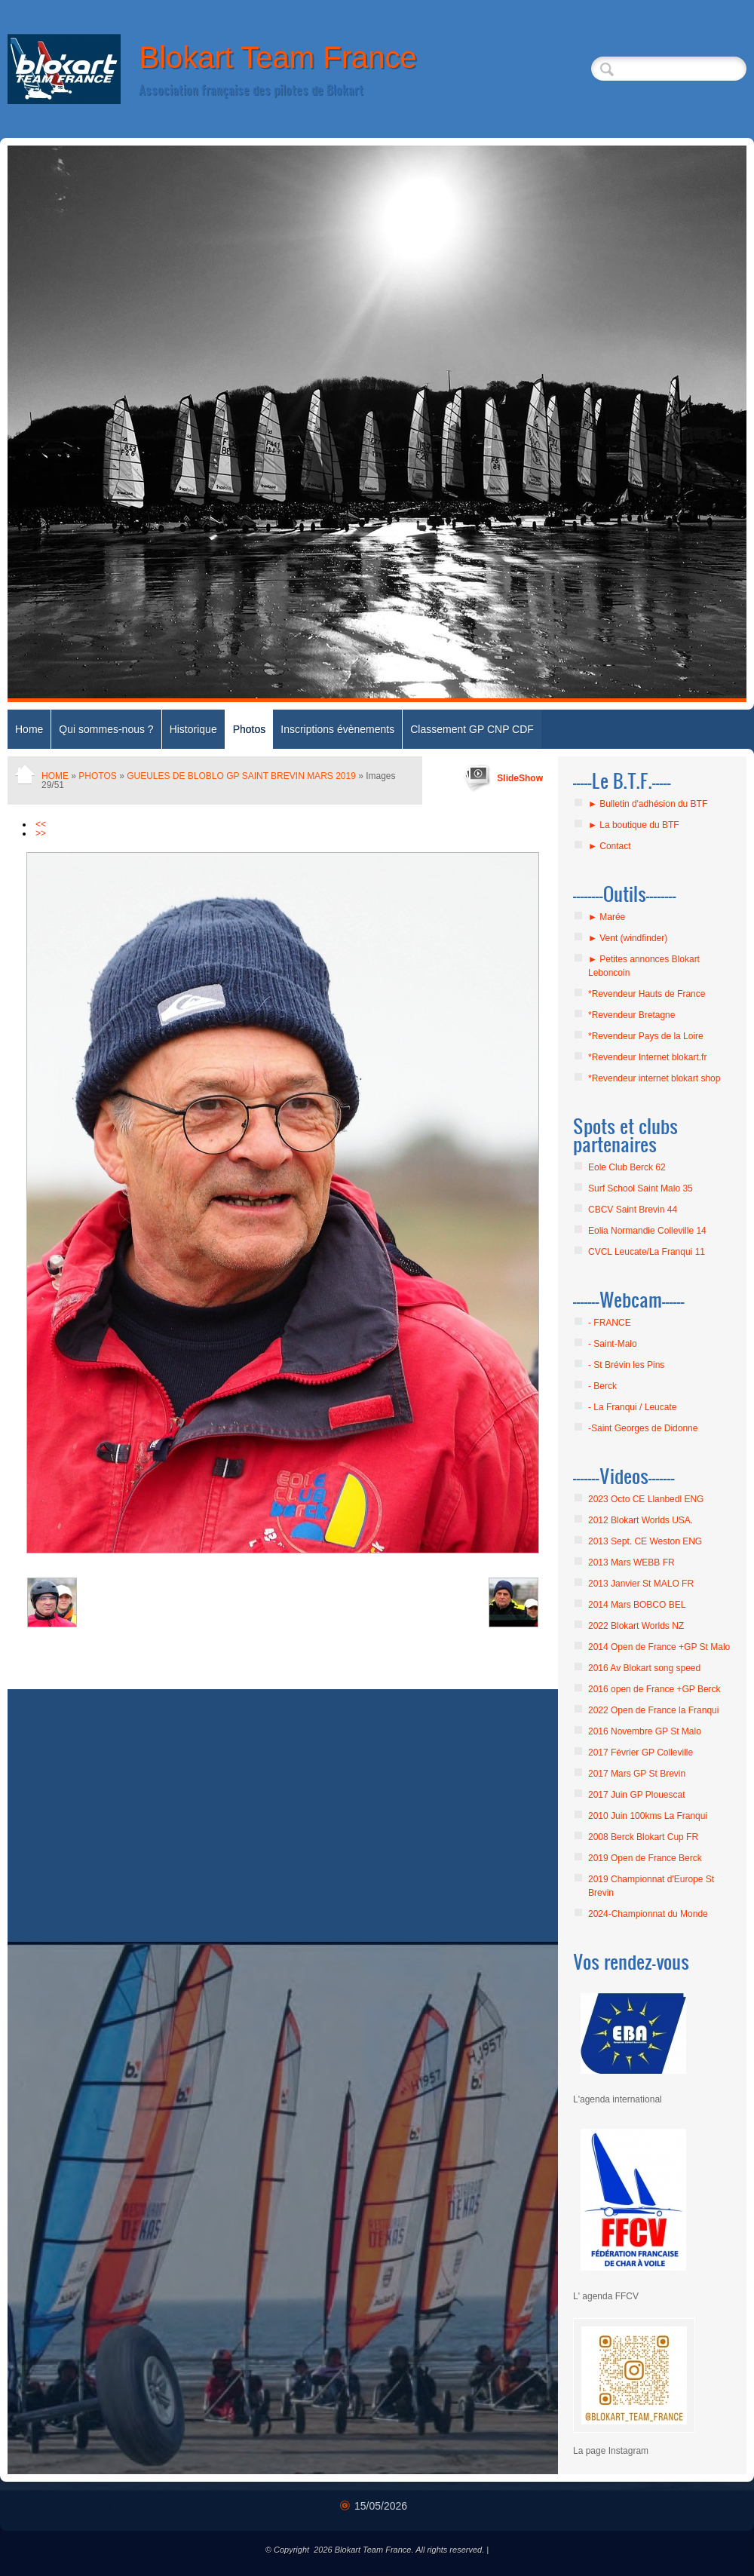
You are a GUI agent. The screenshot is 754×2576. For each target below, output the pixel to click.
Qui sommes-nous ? (106, 729)
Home (29, 729)
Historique (193, 729)
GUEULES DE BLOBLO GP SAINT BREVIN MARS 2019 (241, 776)
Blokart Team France (277, 57)
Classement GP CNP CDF (472, 729)
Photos (249, 729)
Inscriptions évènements (337, 729)
